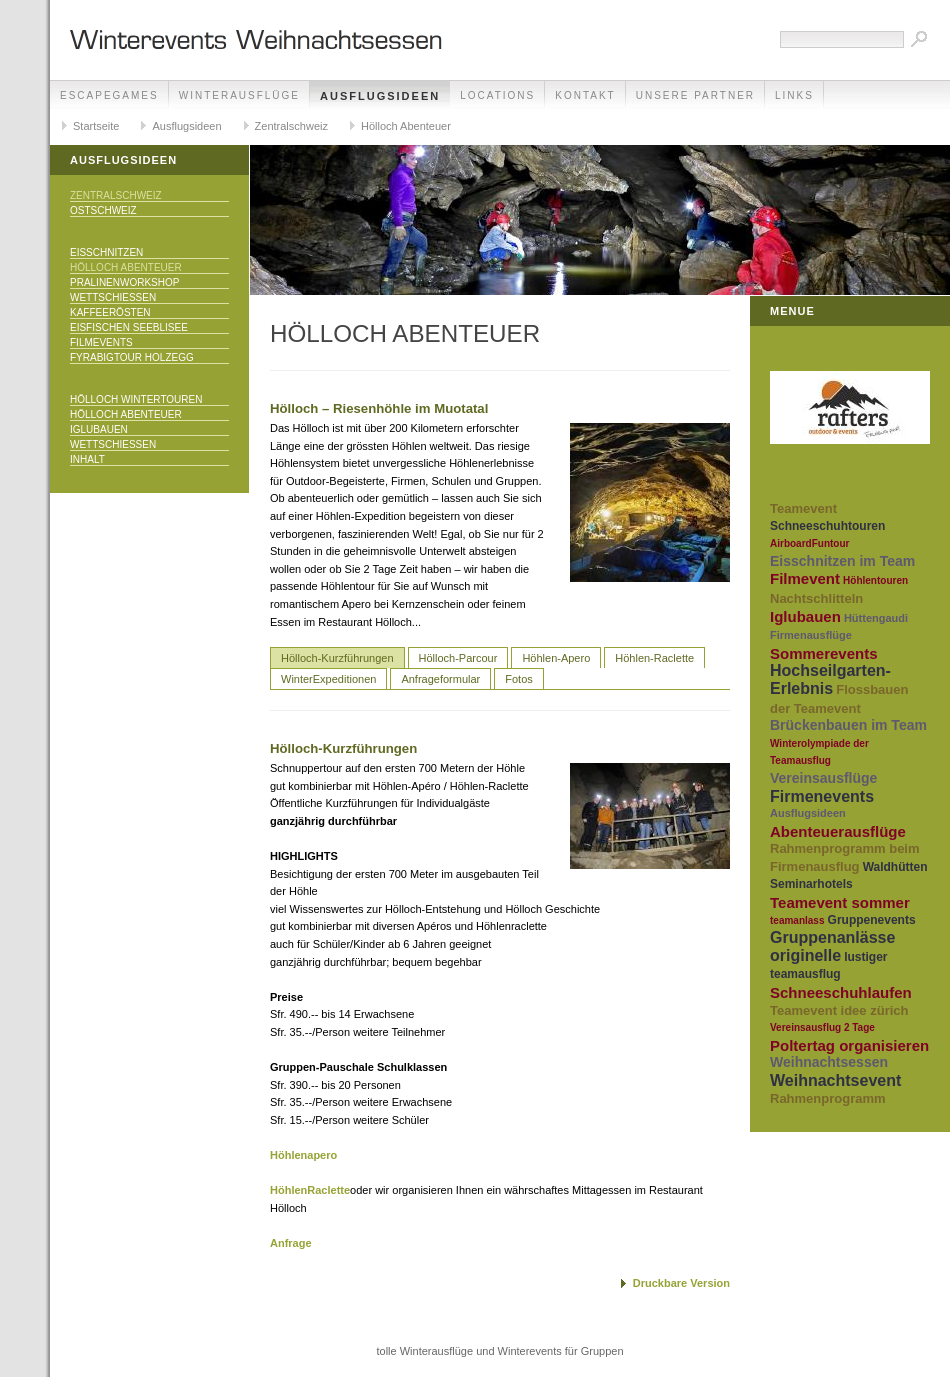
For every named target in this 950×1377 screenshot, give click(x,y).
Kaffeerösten (110, 312)
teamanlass (797, 920)
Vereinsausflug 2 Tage (822, 1027)
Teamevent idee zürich (839, 1010)
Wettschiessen (113, 297)
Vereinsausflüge (823, 778)
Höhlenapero (303, 1155)
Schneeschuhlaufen (841, 992)
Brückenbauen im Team (848, 725)
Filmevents (101, 342)
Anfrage (291, 1243)
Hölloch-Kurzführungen (337, 658)
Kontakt (585, 95)
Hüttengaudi (876, 618)
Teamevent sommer (840, 902)
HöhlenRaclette (310, 1190)
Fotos (519, 679)
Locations (497, 95)
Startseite (96, 126)
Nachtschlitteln (816, 598)
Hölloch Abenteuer (406, 126)
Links (794, 95)
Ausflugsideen (380, 96)
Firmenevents (822, 796)
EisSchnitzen (106, 252)
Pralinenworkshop (124, 282)
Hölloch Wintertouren (136, 399)
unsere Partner (695, 95)
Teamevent (803, 508)
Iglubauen (99, 429)
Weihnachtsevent (835, 1080)
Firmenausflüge (811, 635)
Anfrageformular (440, 679)
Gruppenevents (872, 920)
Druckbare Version (681, 1283)
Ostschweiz (103, 210)
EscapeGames (109, 95)
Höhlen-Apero (556, 658)
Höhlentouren (875, 580)
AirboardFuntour (809, 543)
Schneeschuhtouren (827, 526)
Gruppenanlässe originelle (832, 946)
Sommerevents (824, 653)
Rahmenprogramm (828, 1098)
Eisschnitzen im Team (842, 561)
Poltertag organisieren (849, 1045)
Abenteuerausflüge (838, 831)
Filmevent (805, 578)
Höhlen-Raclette (654, 658)
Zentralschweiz (291, 126)
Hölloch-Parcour (458, 658)
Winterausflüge (239, 95)
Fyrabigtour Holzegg (132, 357)
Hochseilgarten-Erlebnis (830, 679)
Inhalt (87, 459)
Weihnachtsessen (829, 1062)
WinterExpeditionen (328, 679)
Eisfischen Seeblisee (129, 327)
